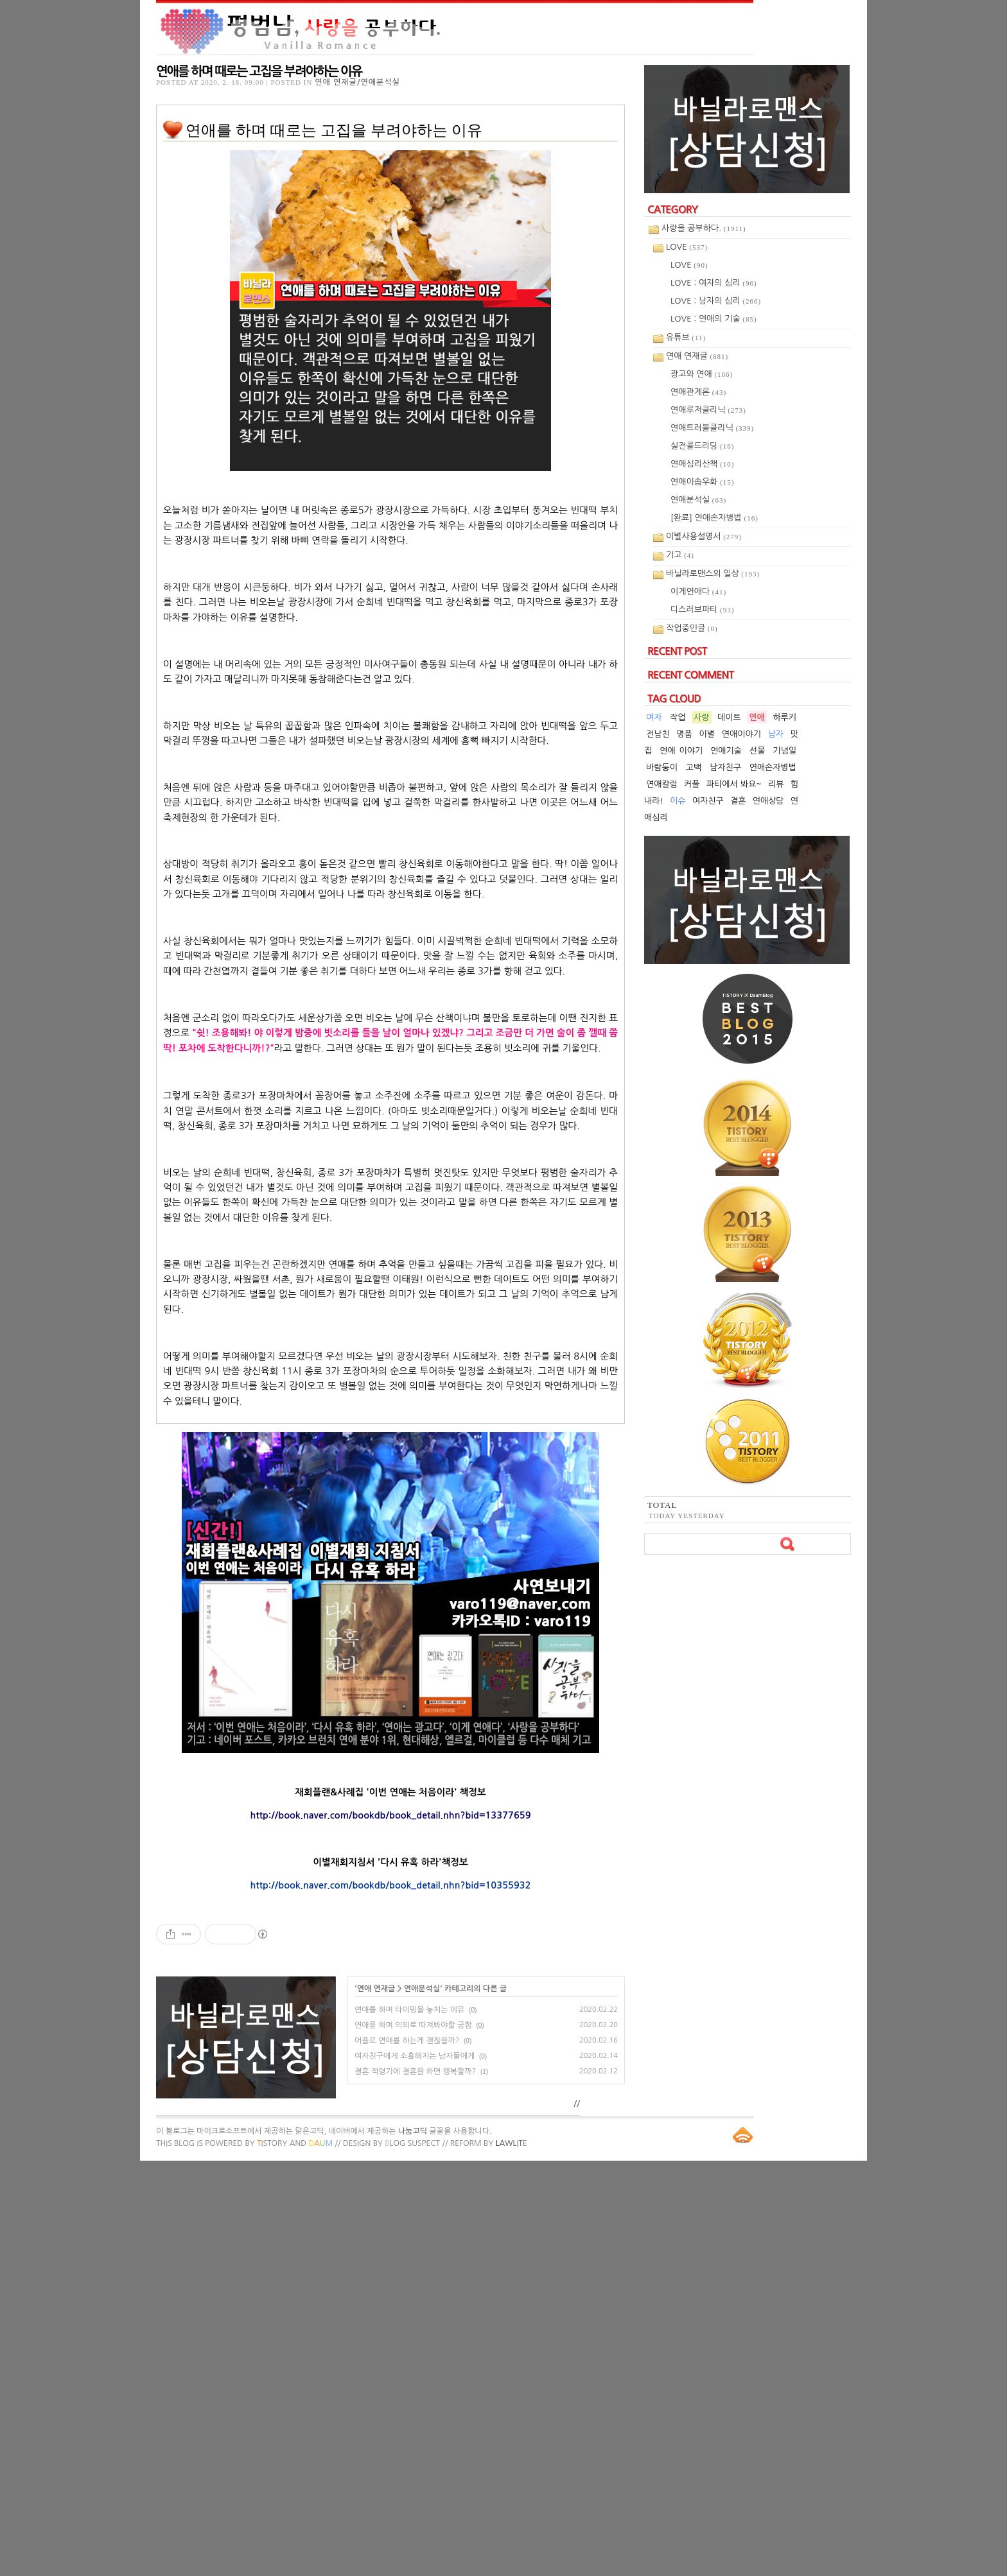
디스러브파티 (702, 609)
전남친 (658, 734)
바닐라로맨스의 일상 (713, 573)
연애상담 (768, 801)
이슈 (677, 801)
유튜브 (686, 337)
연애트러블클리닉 (712, 428)
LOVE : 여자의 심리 (713, 283)
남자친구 (725, 767)
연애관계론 (698, 392)
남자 (776, 734)
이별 (707, 734)
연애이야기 (741, 734)
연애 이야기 (681, 751)
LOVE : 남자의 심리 (715, 301)
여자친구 (708, 801)
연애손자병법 (772, 767)
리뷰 (776, 784)
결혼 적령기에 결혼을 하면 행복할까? (415, 2487)
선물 (757, 751)
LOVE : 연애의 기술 (713, 319)
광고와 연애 (701, 374)
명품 (684, 734)
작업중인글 (692, 628)
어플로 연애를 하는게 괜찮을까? (407, 2456)
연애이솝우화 (702, 482)
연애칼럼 (662, 784)
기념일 (784, 751)
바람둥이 (662, 767)
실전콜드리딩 (702, 446)
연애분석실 (422, 2404)
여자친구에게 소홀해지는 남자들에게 (415, 2471)
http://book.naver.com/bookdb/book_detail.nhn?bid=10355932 (390, 1885)
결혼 (738, 801)
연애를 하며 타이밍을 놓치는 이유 (409, 2425)
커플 (691, 784)
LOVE (687, 247)
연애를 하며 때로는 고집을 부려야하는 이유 (259, 71)
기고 (680, 555)
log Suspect (412, 2559)
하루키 (784, 717)
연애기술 (726, 751)
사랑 (701, 717)
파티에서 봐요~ (734, 784)
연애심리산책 (702, 464)
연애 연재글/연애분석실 (357, 82)
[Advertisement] (390, 2015)
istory (272, 2559)
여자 (653, 717)
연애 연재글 (376, 2404)
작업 (677, 717)
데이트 (729, 717)
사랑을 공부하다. (703, 228)
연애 (756, 717)
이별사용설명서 (704, 536)
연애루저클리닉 (708, 410)
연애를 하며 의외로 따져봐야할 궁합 (413, 2440)
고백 (693, 767)
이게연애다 (698, 591)
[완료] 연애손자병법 (714, 518)
